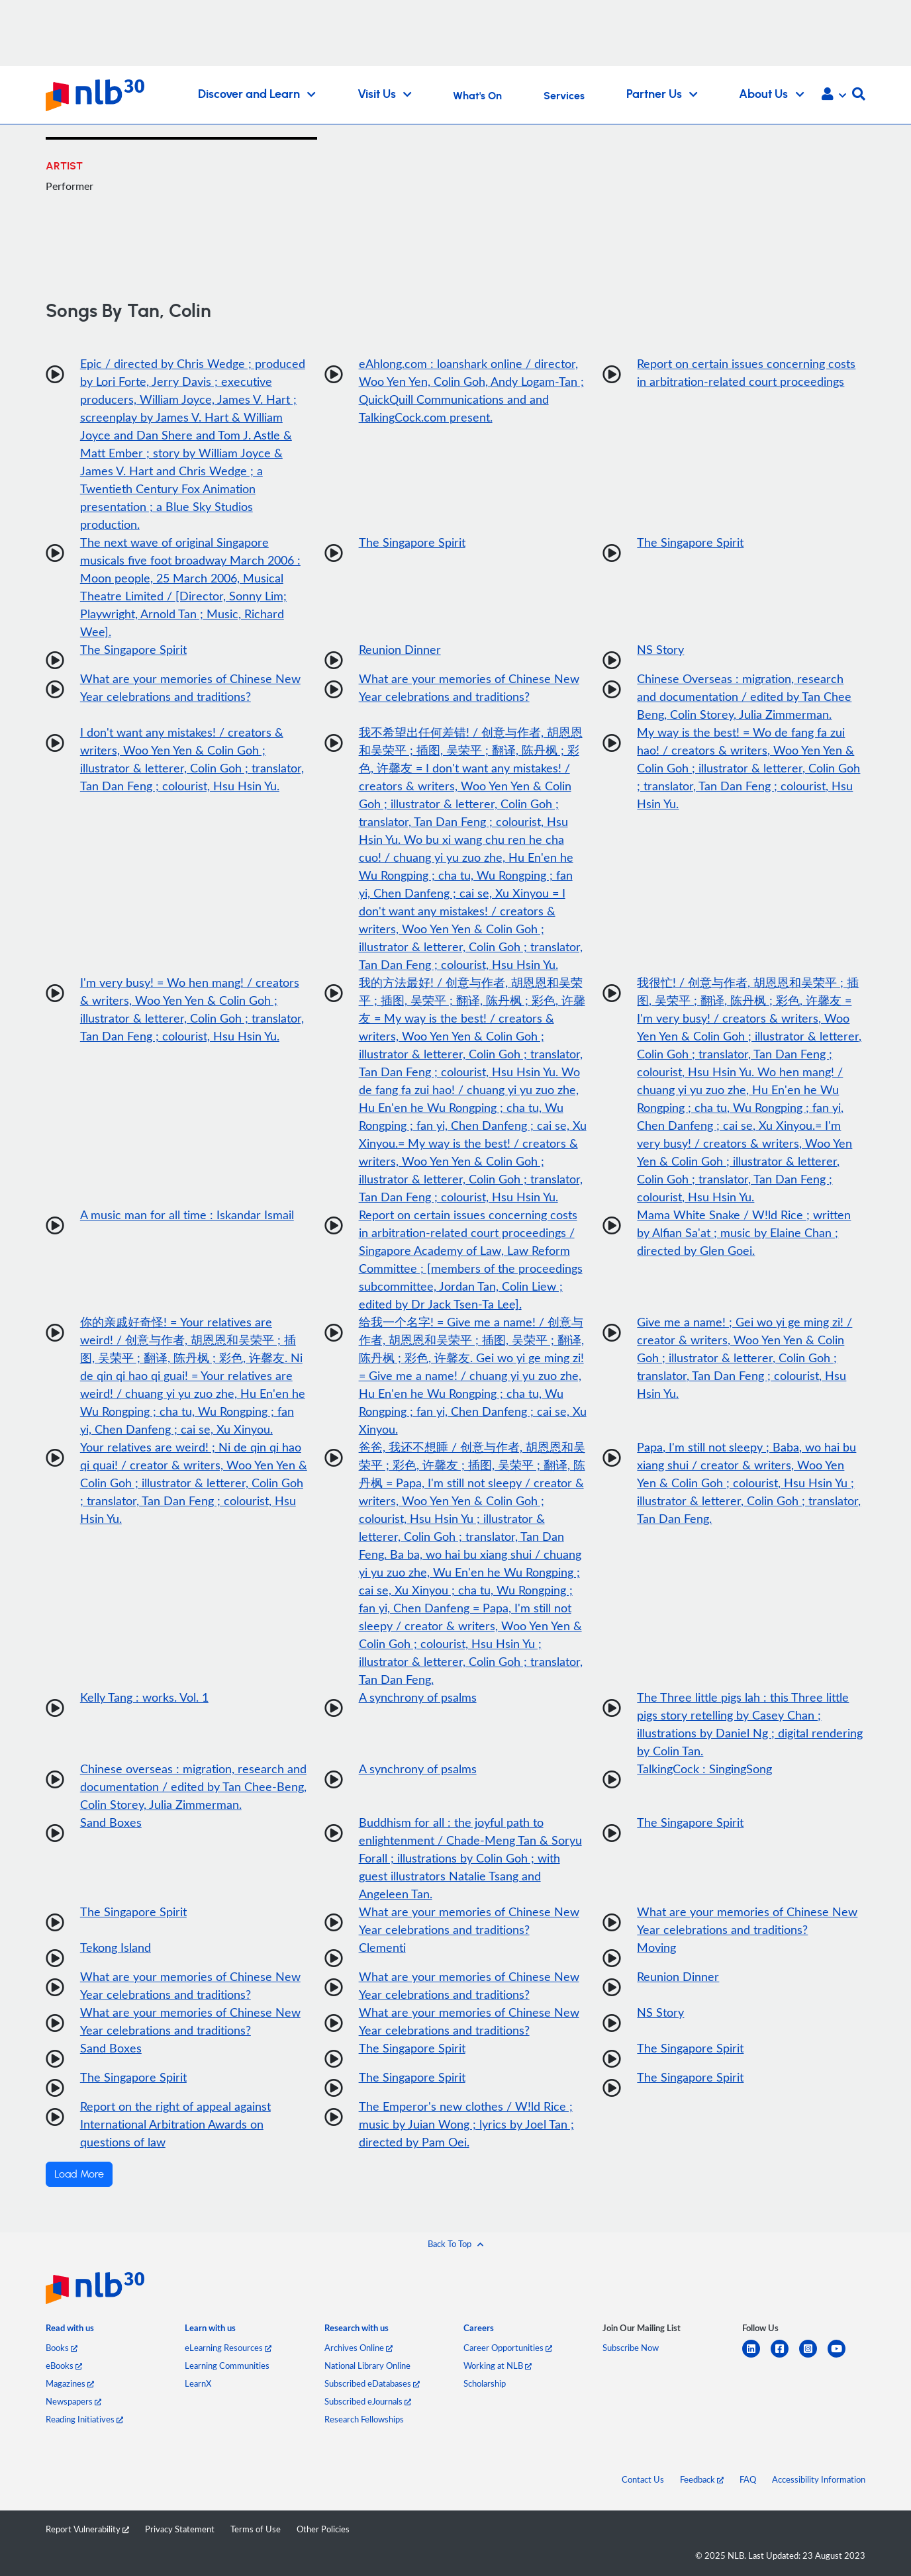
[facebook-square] (785, 2356)
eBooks (64, 2365)
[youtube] (842, 2356)
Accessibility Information (818, 2479)
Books (61, 2348)
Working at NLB (497, 2365)
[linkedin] (756, 2356)
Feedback (702, 2479)
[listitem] (70, 2330)
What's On (477, 96)
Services (564, 96)
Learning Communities (227, 2365)
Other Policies (323, 2529)
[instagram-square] (813, 2356)
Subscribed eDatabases (372, 2383)
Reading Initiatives (84, 2419)
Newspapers (73, 2401)
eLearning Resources (228, 2348)
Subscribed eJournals (367, 2401)
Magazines (70, 2383)
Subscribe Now (630, 2348)
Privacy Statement (180, 2529)
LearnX (198, 2383)
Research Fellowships (364, 2419)
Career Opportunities (507, 2348)
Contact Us (643, 2479)
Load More (79, 2174)
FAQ (748, 2479)
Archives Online (358, 2348)
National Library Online (367, 2365)
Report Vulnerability (87, 2529)
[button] (834, 95)
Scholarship (484, 2383)
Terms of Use (255, 2529)
